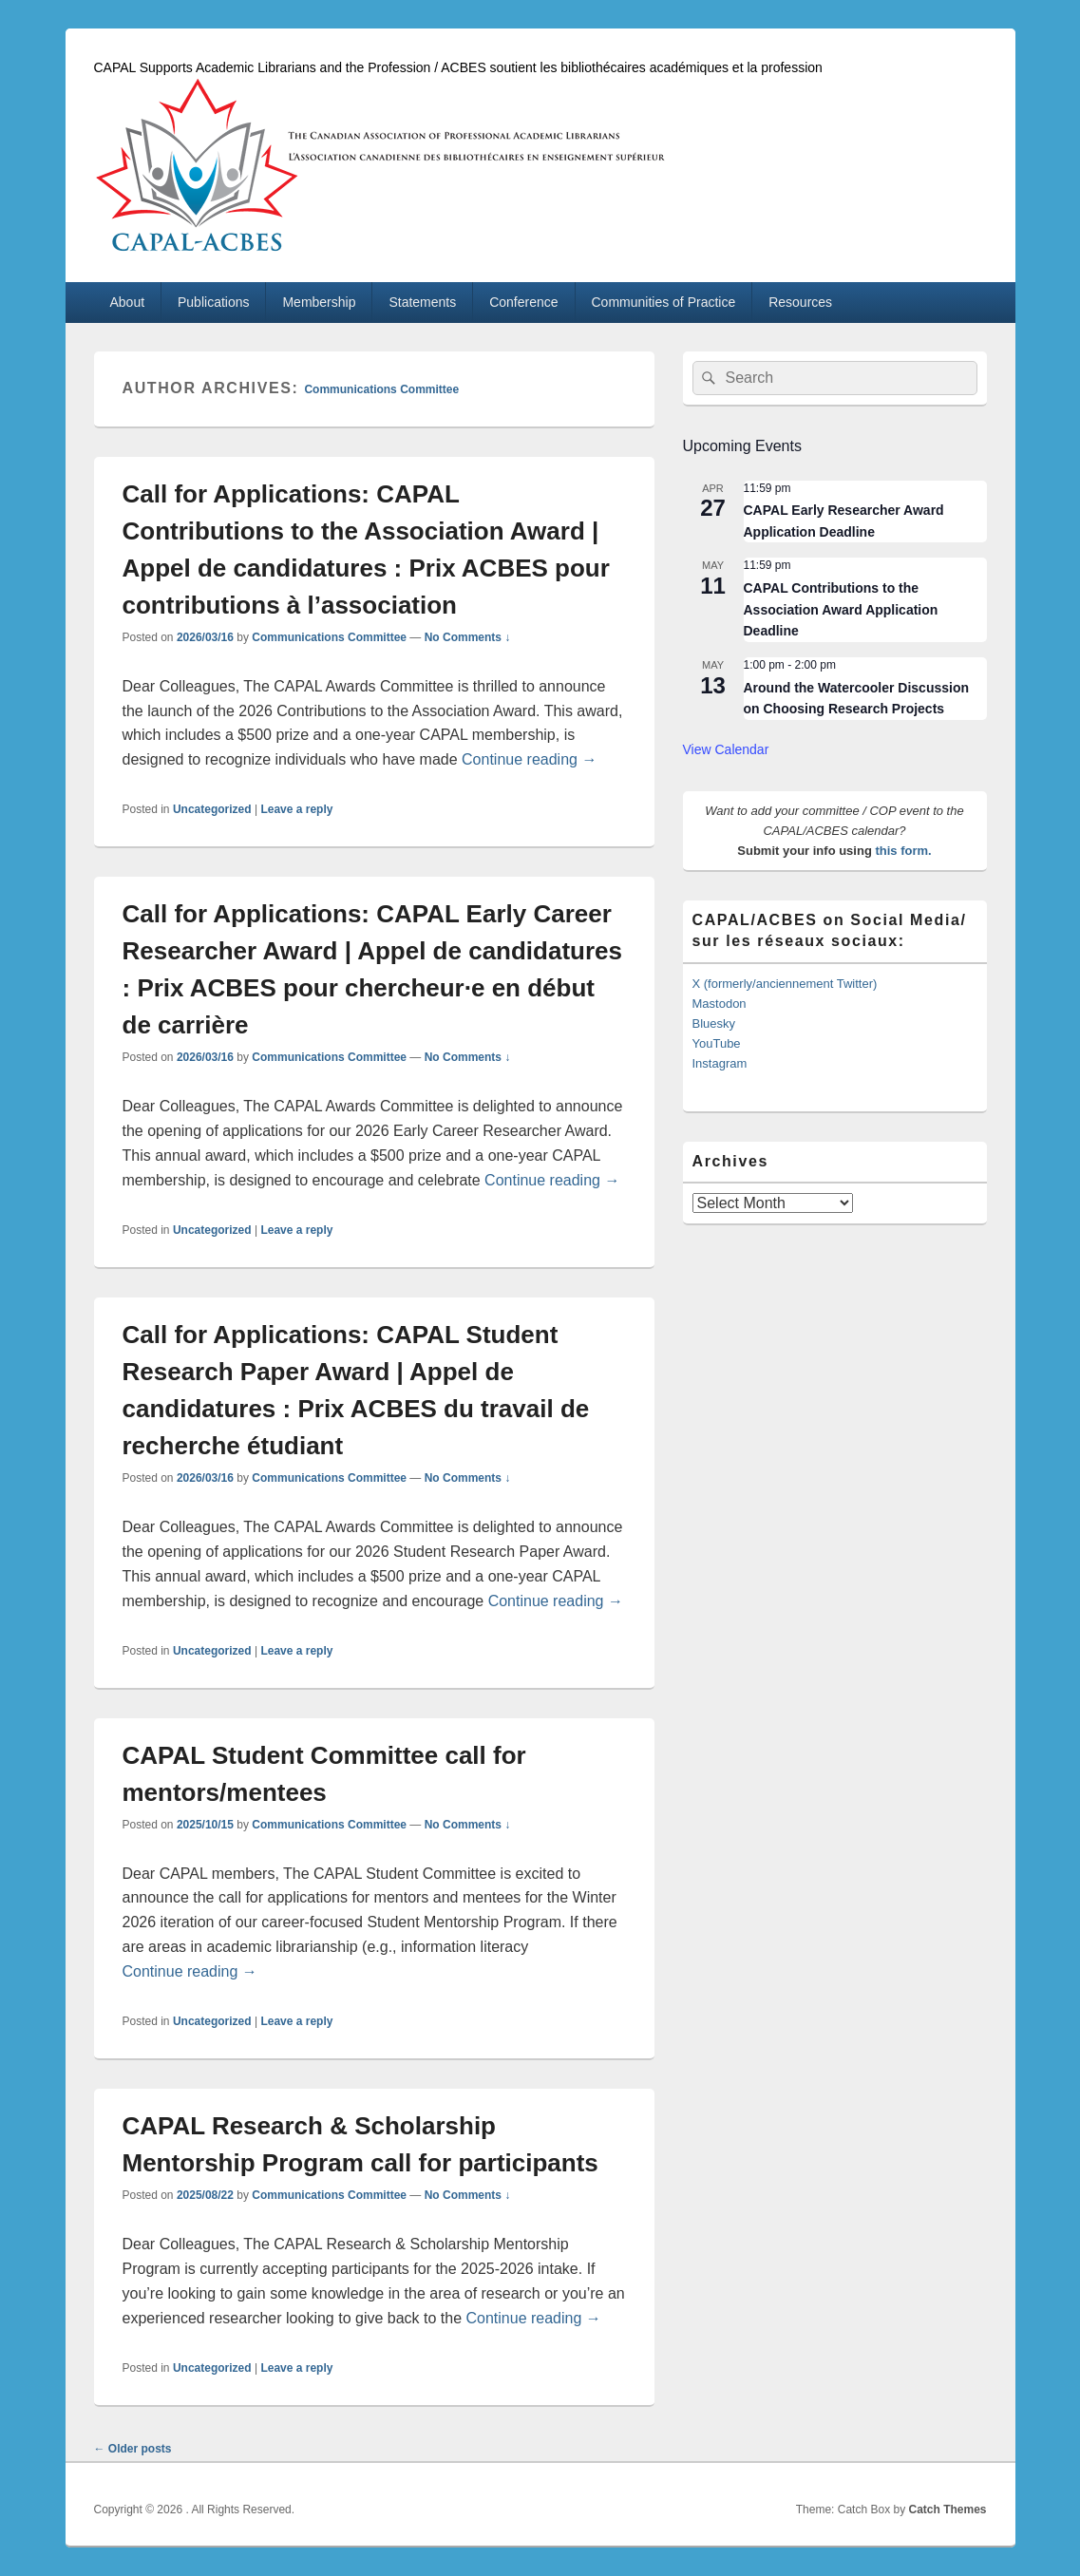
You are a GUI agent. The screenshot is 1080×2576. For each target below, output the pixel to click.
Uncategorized (212, 809)
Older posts (133, 2448)
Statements (422, 302)
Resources (800, 302)
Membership (318, 302)
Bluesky (714, 1023)
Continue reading (529, 759)
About (126, 302)
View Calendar (726, 749)
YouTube (716, 1043)
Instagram (720, 1063)
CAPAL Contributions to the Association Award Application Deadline (841, 609)
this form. (903, 850)
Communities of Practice (664, 302)
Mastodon (719, 1003)
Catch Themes (947, 2509)
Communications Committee (381, 389)
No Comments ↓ (468, 637)
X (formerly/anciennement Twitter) (785, 983)
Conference (523, 302)
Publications (214, 302)
